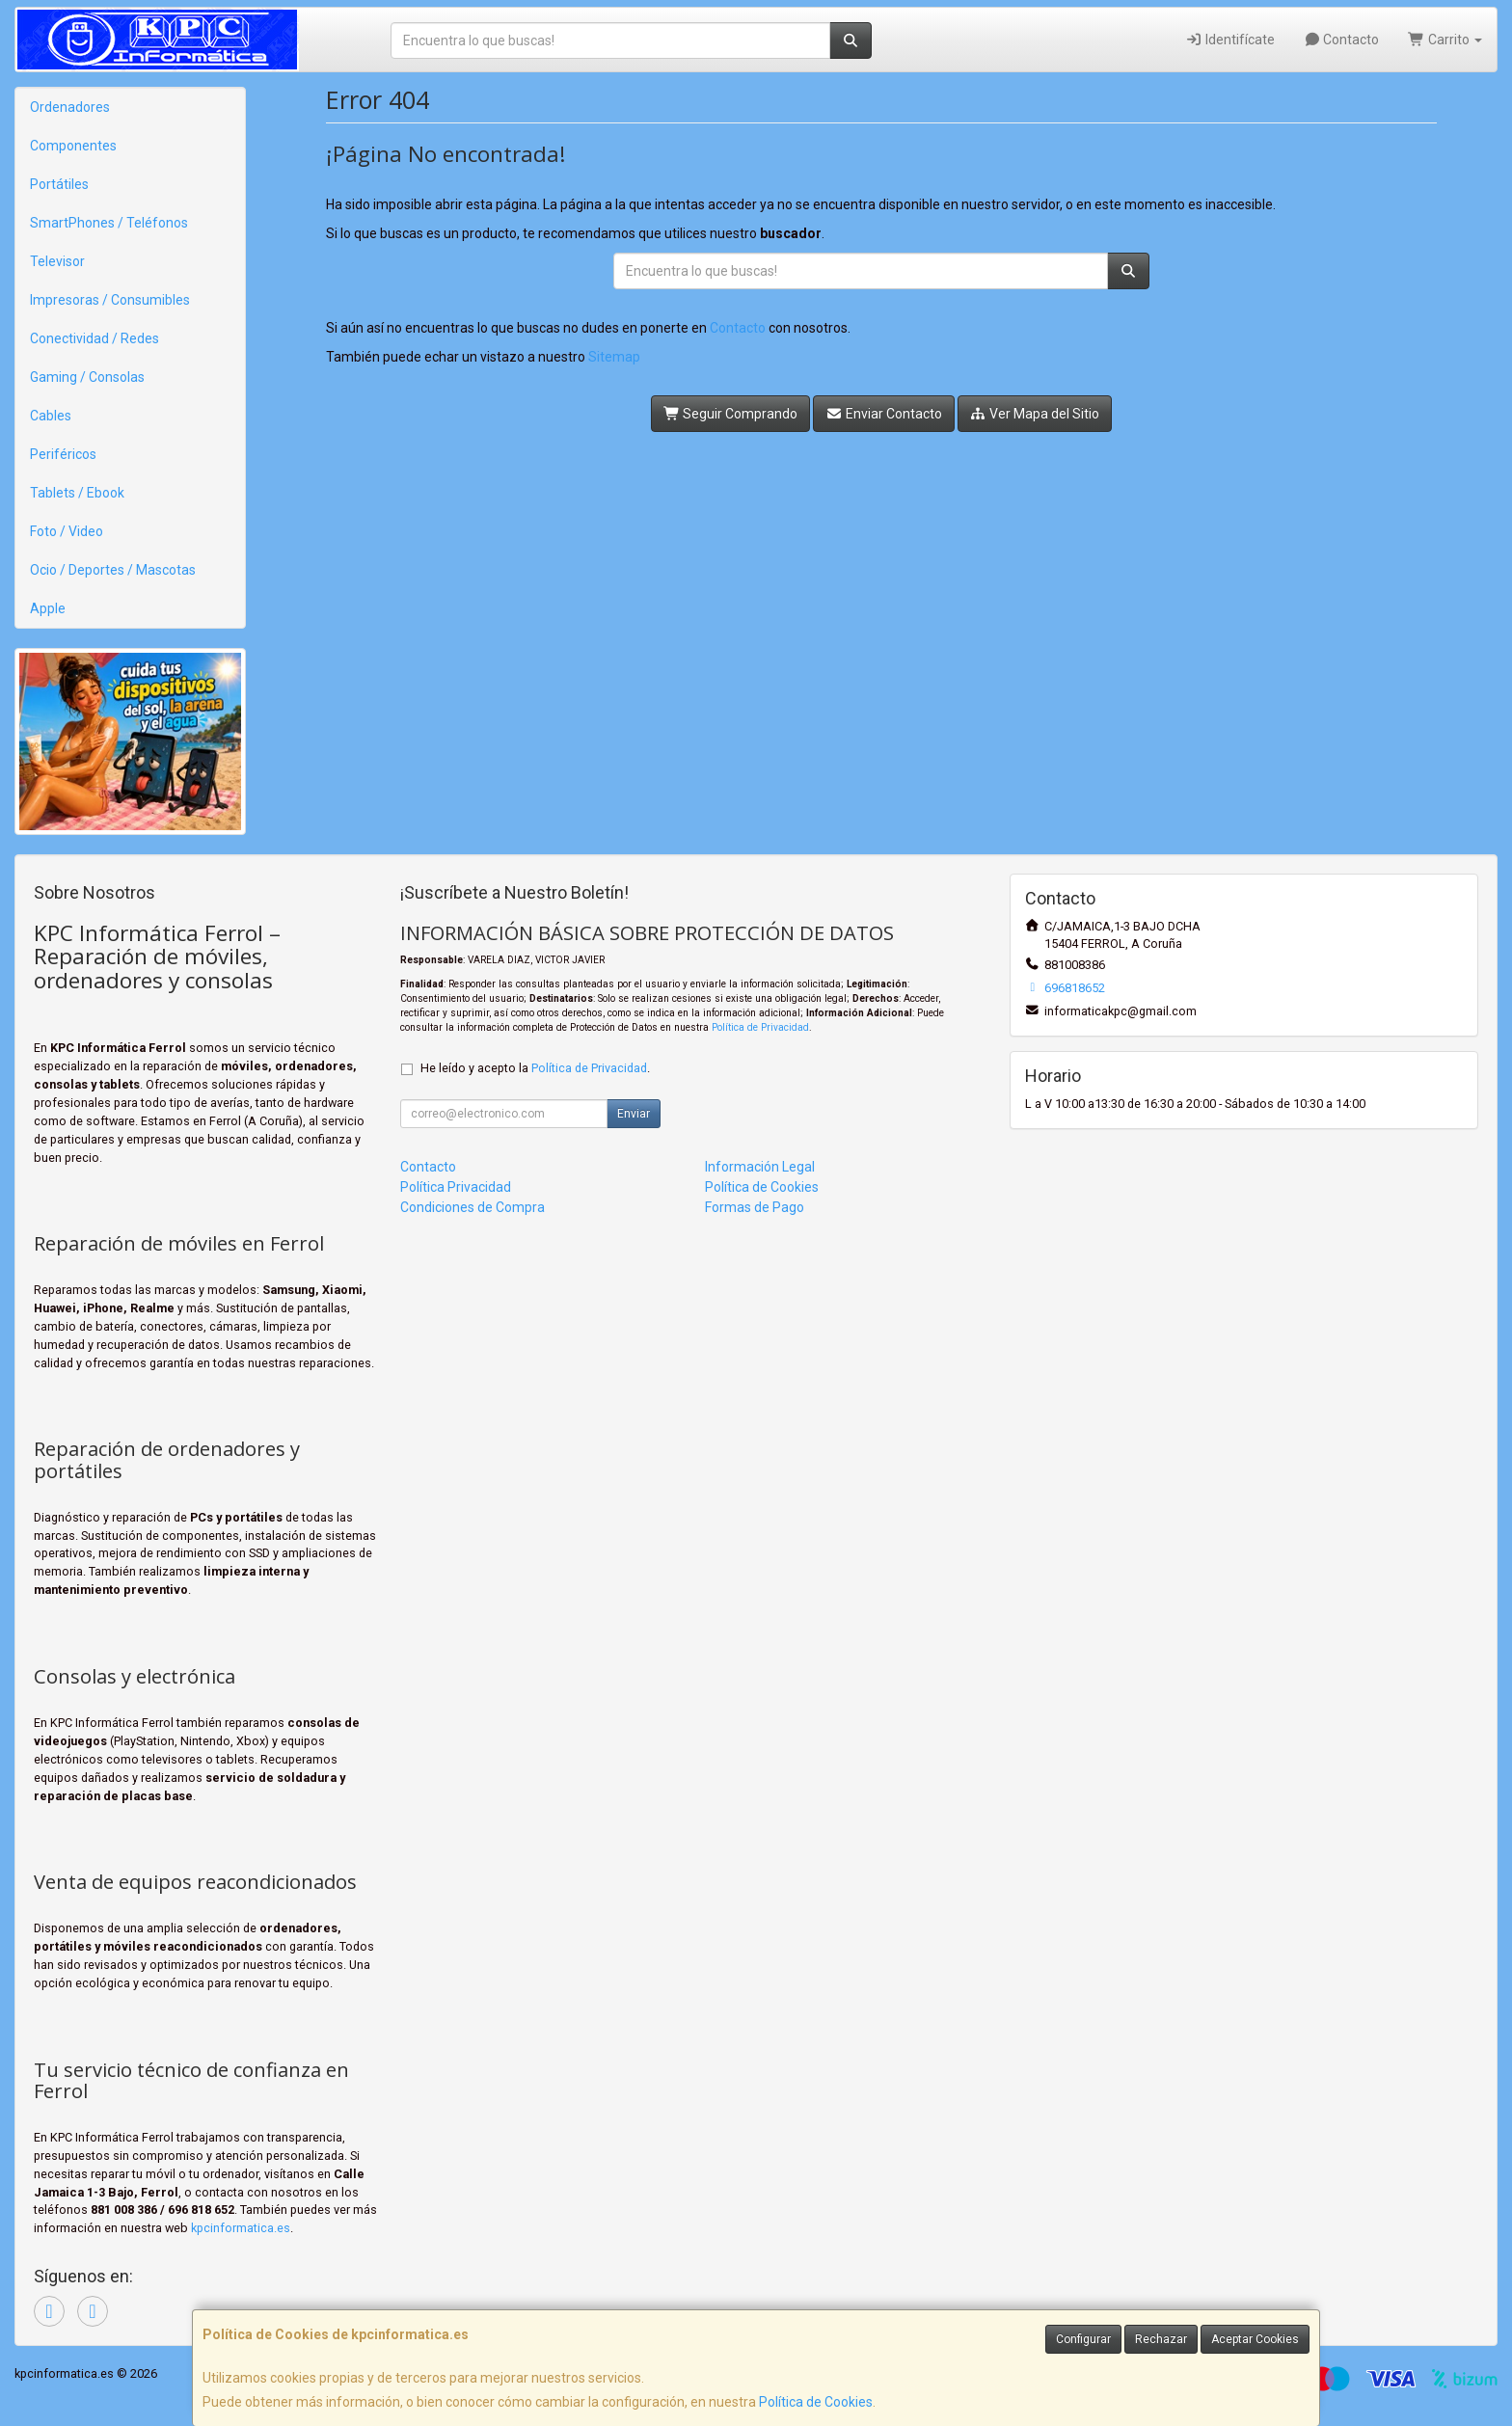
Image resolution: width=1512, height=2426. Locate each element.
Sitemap (614, 356)
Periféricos (63, 454)
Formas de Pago (754, 1207)
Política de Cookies (816, 2402)
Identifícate (1230, 39)
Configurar (1083, 2339)
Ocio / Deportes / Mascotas (113, 570)
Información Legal (760, 1166)
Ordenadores (70, 107)
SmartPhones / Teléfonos (109, 222)
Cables (50, 415)
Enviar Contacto (883, 413)
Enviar (633, 1113)
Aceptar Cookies (1255, 2339)
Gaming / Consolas (87, 377)
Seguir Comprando (730, 413)
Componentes (73, 145)
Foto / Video (66, 531)
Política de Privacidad (760, 1027)
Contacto (1342, 39)
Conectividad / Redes (94, 338)
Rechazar (1161, 2339)
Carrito (1445, 39)
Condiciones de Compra (472, 1207)
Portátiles (59, 184)
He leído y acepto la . (535, 1068)
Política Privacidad (455, 1187)
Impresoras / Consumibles (110, 300)
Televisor (57, 261)
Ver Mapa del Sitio (1035, 413)
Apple (48, 608)
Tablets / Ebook (77, 492)
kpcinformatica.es (240, 2228)
